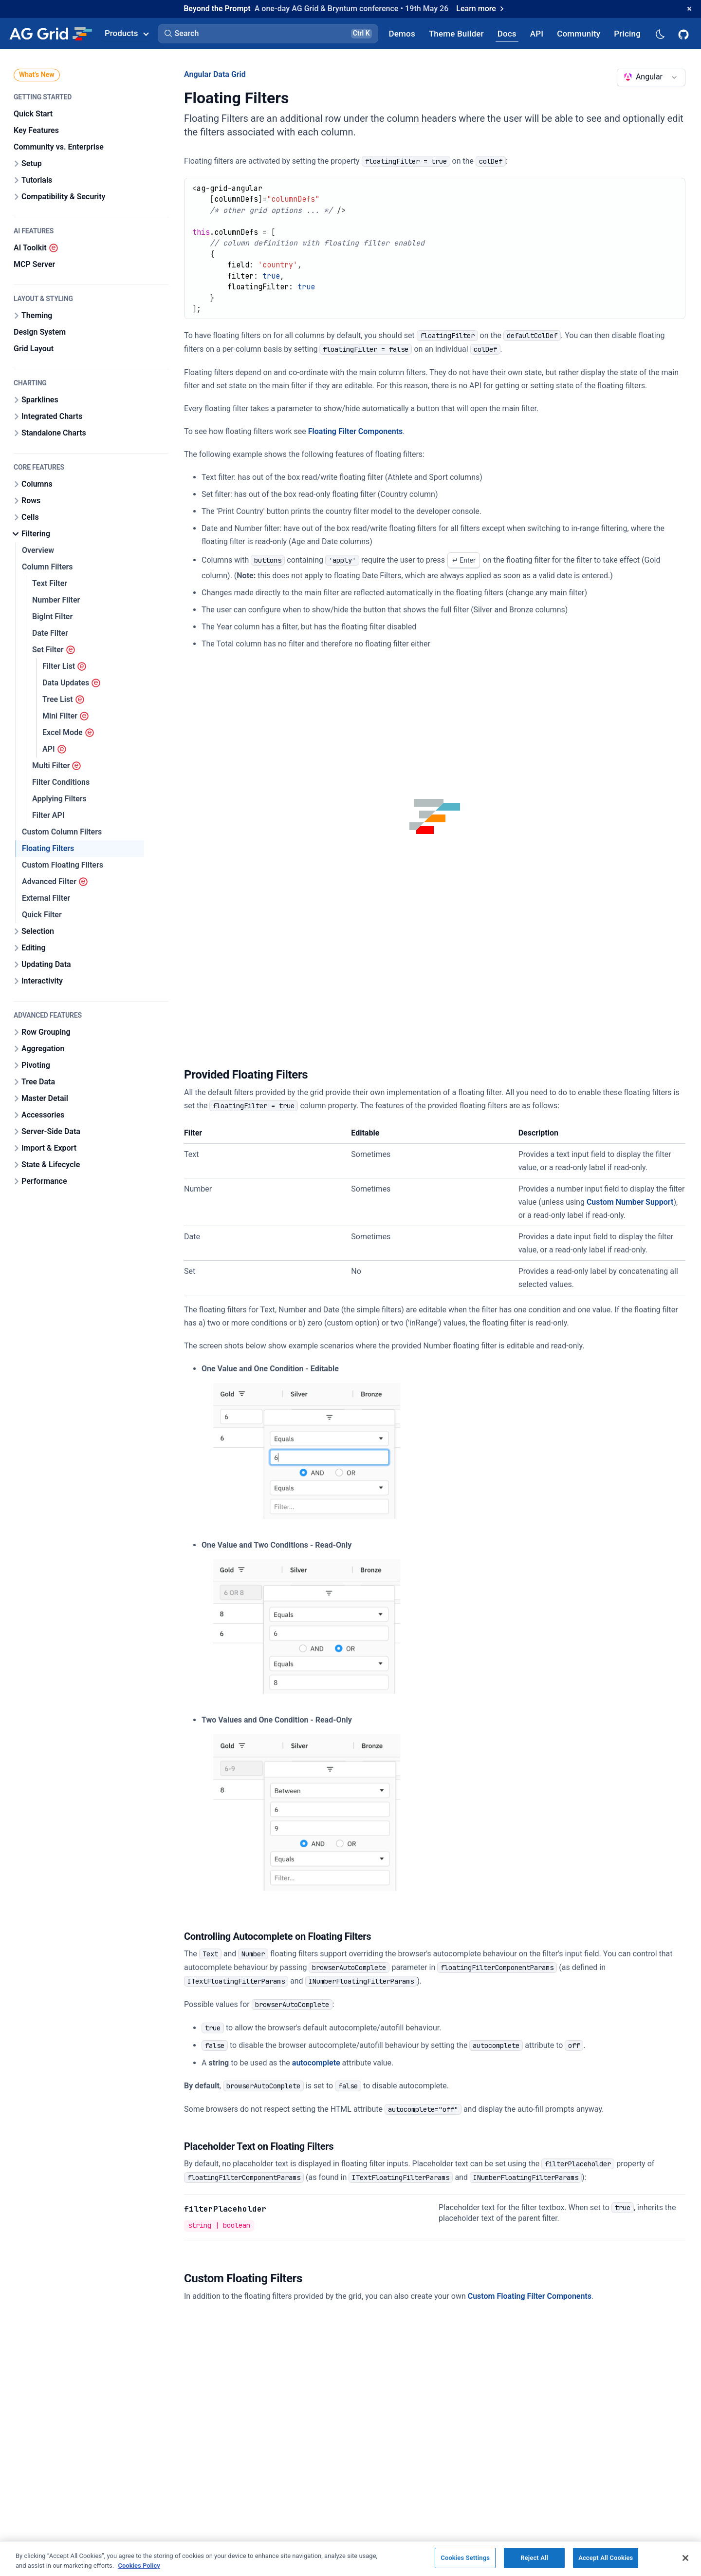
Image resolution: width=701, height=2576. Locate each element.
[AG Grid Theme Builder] (456, 33)
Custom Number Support (630, 1202)
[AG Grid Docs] (507, 33)
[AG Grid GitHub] (684, 33)
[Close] (685, 2558)
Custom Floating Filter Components (529, 2296)
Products (126, 33)
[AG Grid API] (536, 33)
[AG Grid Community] (578, 33)
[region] (350, 2558)
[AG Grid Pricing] (627, 33)
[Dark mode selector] (659, 33)
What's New (37, 74)
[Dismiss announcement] (689, 9)
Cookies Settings (465, 2557)
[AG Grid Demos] (402, 33)
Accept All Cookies (605, 2557)
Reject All (534, 2557)
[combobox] (651, 77)
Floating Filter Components (355, 431)
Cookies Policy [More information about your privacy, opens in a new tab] (139, 2565)
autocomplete (316, 2062)
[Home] (50, 33)
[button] (268, 33)
